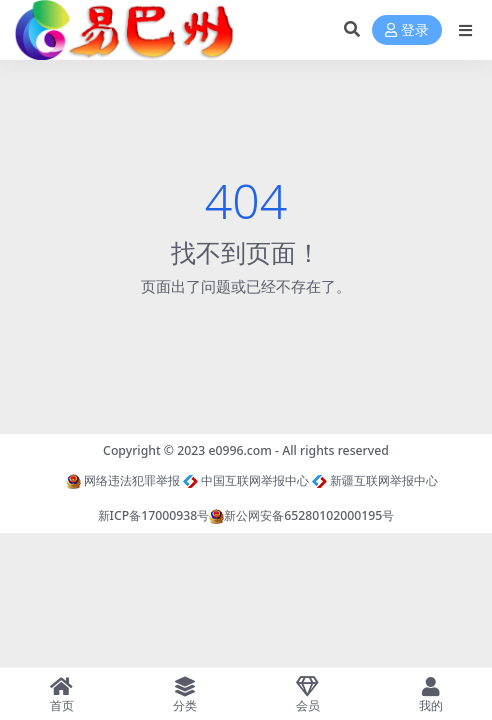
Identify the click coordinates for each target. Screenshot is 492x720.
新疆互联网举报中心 (375, 480)
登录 (407, 30)
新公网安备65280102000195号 (301, 515)
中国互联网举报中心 (246, 480)
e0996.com (240, 450)
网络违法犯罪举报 (123, 480)
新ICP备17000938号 (154, 515)
